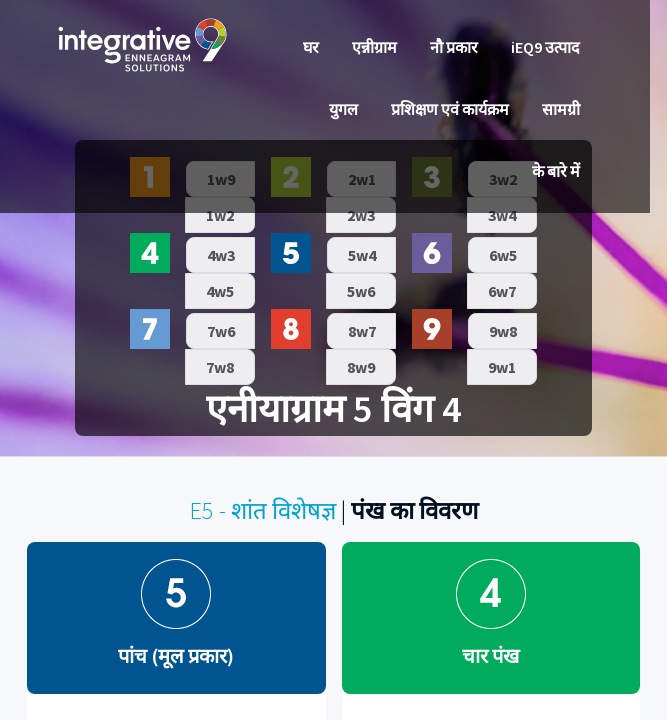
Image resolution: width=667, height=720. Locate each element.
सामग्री (561, 109)
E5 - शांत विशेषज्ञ (263, 510)
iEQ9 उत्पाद (545, 47)
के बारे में (556, 171)
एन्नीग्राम (374, 47)
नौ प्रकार (454, 47)
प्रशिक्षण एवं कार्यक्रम (450, 109)
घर (311, 47)
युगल (343, 109)
